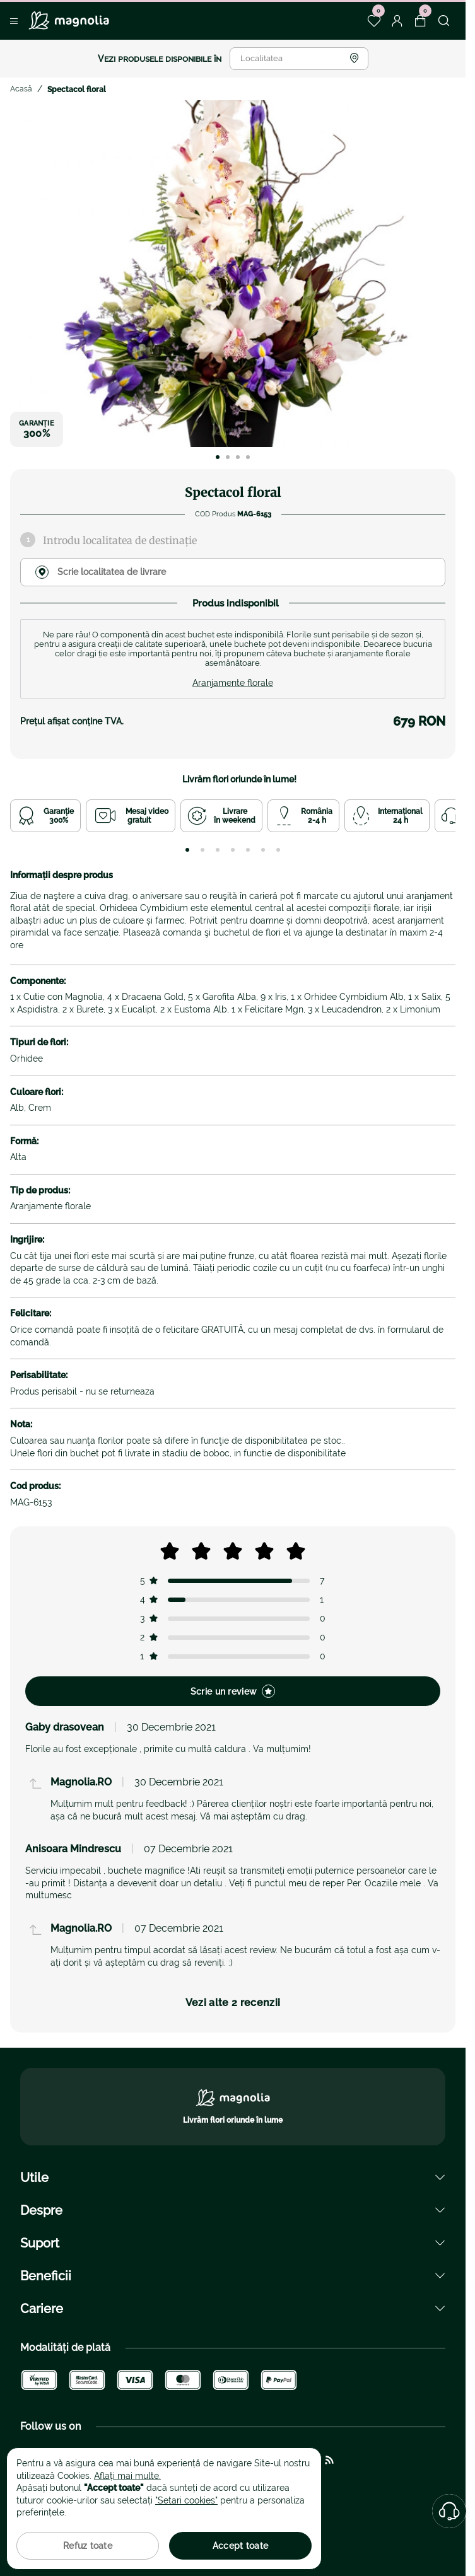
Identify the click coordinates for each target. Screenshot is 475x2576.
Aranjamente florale (232, 683)
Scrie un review (233, 1691)
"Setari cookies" (186, 2500)
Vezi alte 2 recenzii (232, 2003)
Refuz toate (87, 2546)
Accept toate (240, 2546)
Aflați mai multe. (127, 2476)
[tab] (187, 850)
